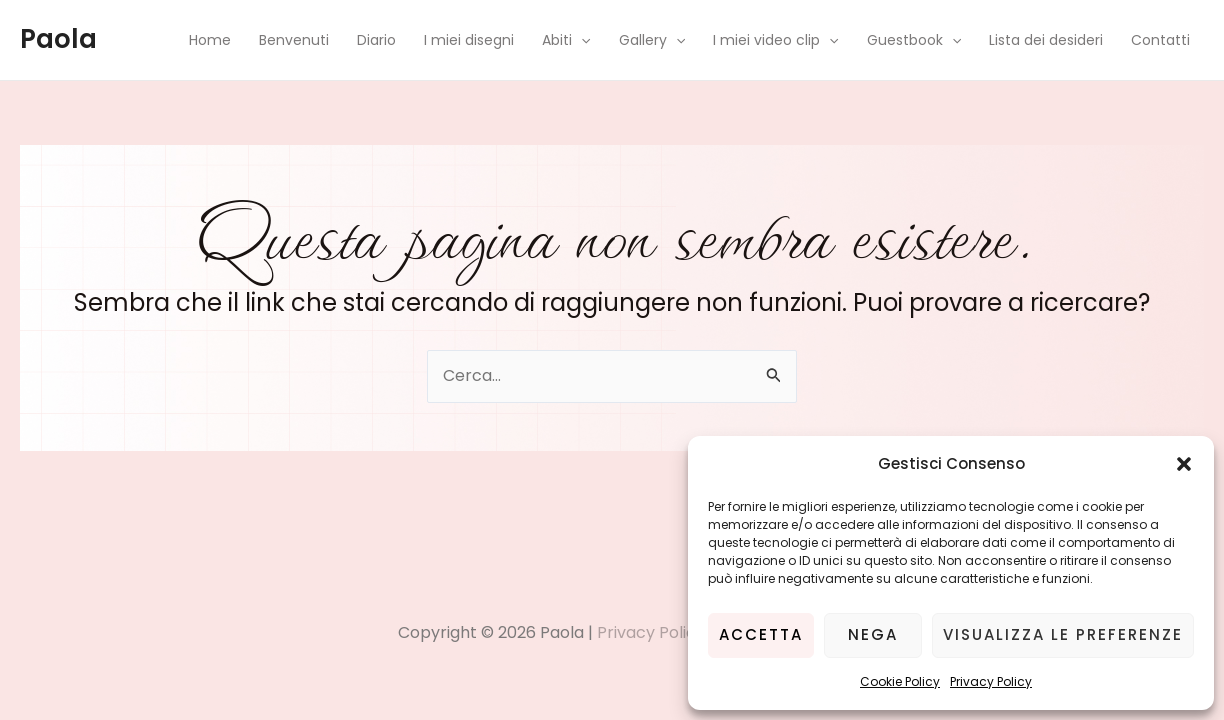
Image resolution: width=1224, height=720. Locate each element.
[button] (1184, 464)
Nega (873, 634)
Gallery (652, 40)
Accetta (761, 634)
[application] (581, 40)
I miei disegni (469, 40)
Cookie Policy (900, 681)
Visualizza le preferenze (1063, 634)
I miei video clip (775, 40)
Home (210, 40)
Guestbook (914, 40)
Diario (376, 40)
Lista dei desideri (1046, 40)
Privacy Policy (991, 681)
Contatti (1160, 40)
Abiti (566, 40)
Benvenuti (294, 40)
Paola (58, 39)
